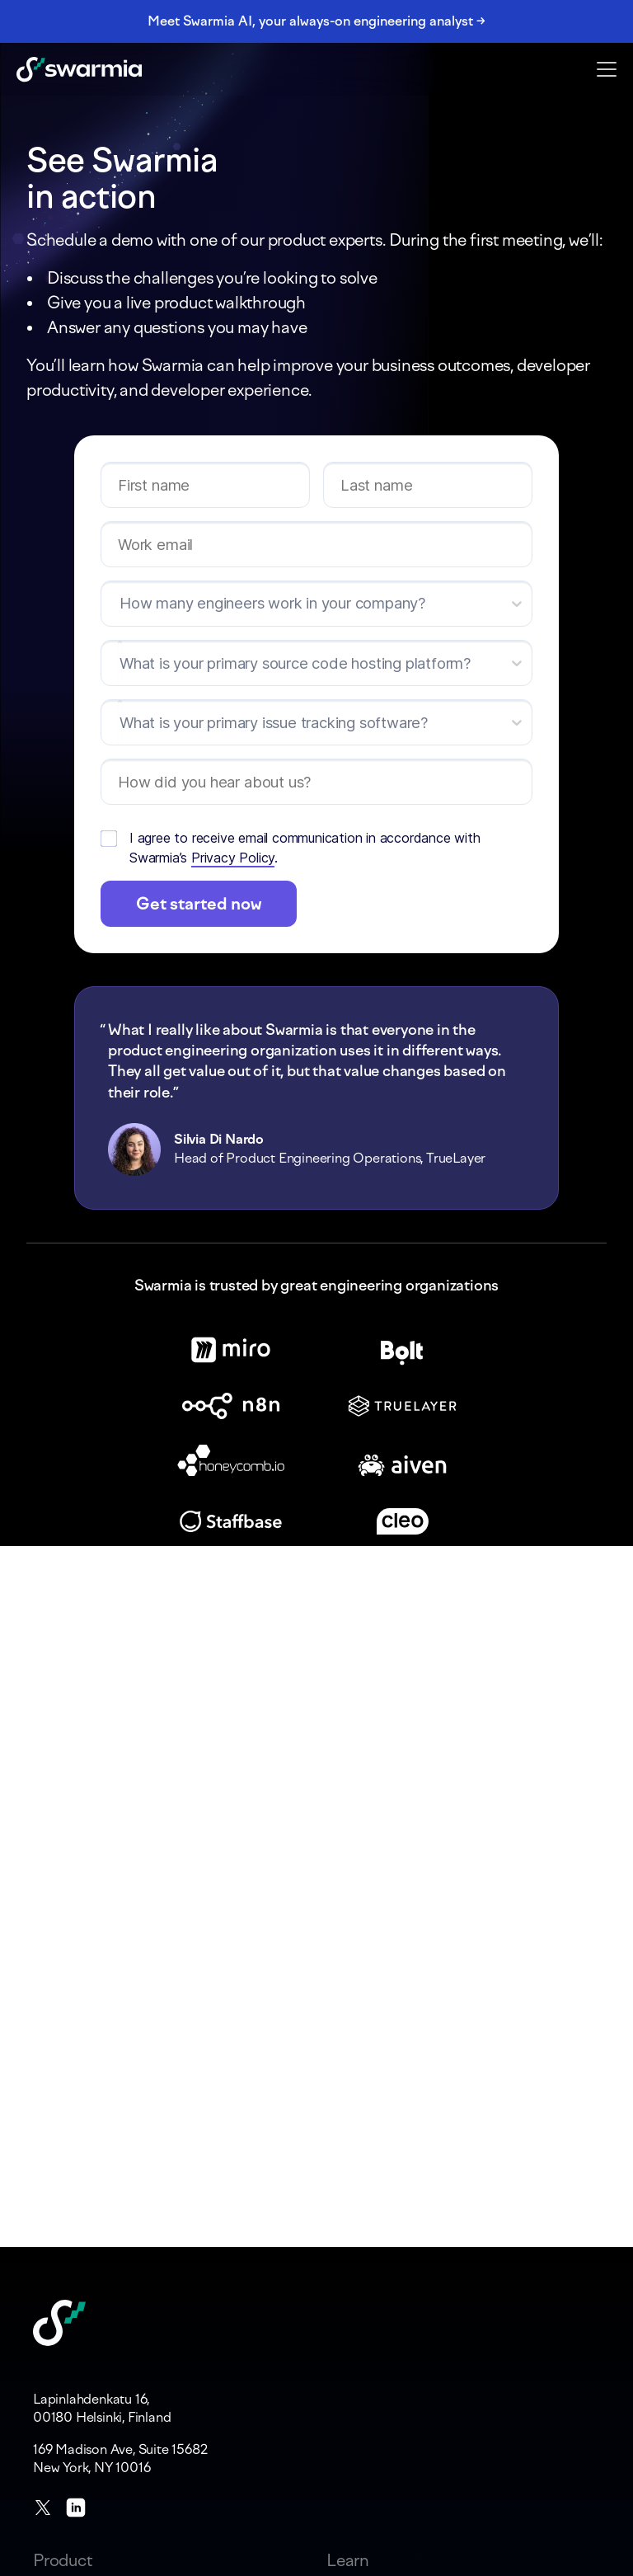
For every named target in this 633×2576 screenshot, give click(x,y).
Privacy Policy (232, 857)
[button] (607, 68)
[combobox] (120, 664)
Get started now (198, 904)
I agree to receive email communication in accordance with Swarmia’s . (305, 848)
